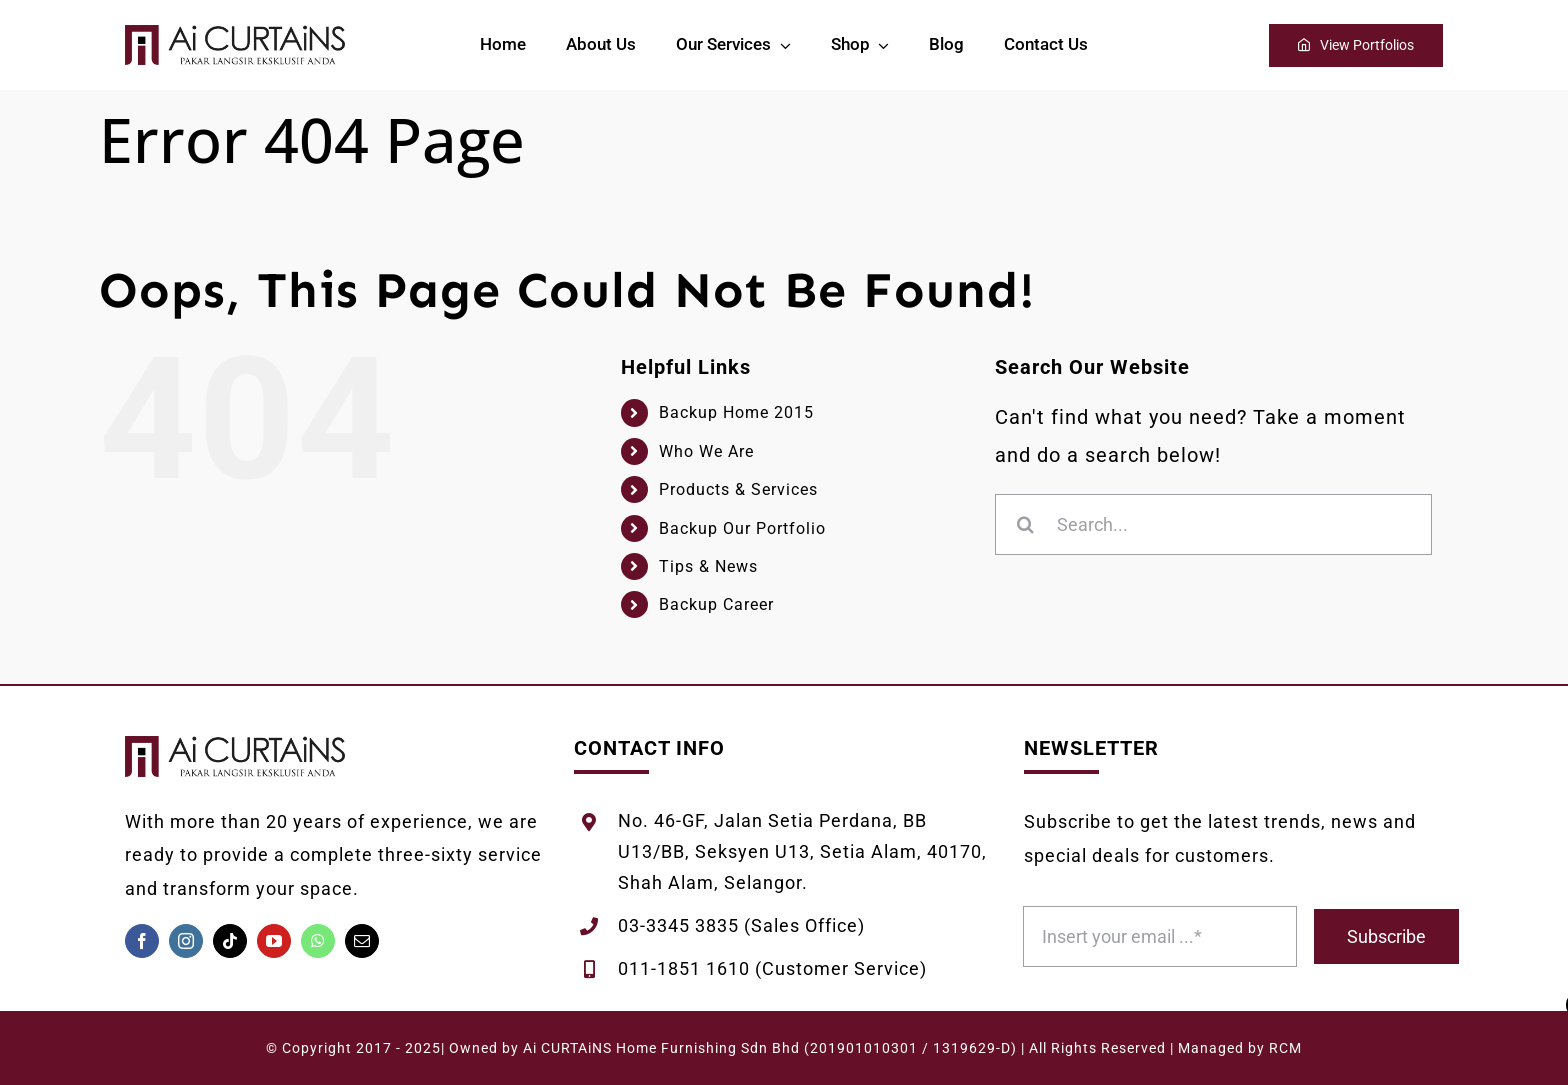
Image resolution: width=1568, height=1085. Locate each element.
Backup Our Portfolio (742, 528)
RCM (1285, 1048)
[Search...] (1213, 524)
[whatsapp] (318, 941)
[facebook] (142, 941)
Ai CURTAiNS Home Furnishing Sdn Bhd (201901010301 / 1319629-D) (770, 1048)
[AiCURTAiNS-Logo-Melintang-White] (235, 35)
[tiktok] (230, 941)
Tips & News (708, 566)
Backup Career (716, 604)
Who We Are (706, 451)
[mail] (362, 941)
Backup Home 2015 (736, 412)
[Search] (1025, 524)
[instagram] (186, 941)
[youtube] (274, 941)
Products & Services (738, 489)
